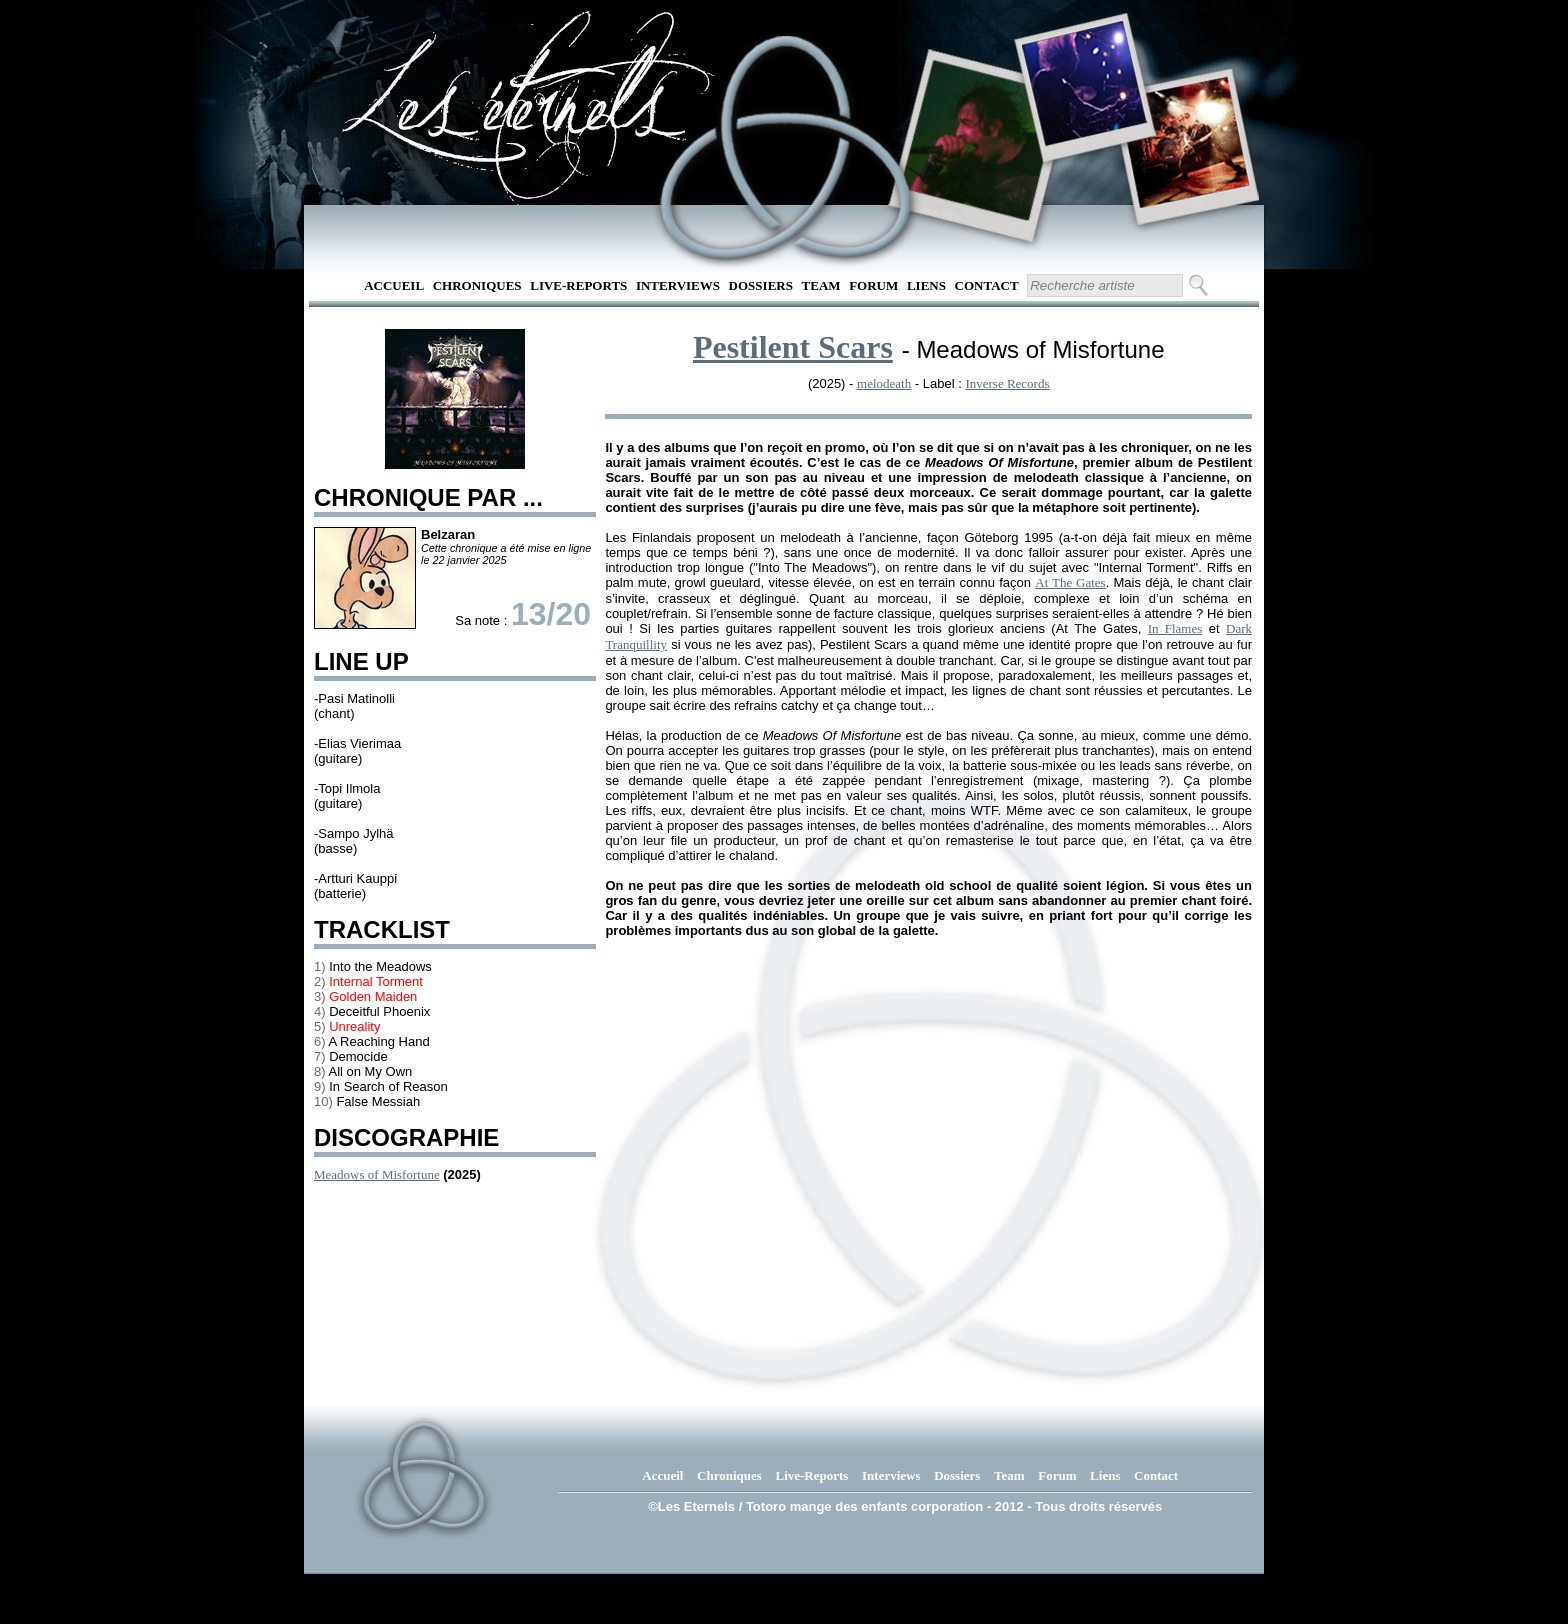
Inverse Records (1007, 383)
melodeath (884, 383)
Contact (987, 285)
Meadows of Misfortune (377, 1174)
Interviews (678, 285)
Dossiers (761, 285)
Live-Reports (578, 285)
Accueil (394, 285)
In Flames (1175, 628)
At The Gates (1070, 582)
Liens (926, 285)
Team (821, 285)
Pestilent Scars (793, 347)
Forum (873, 285)
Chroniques (477, 285)
